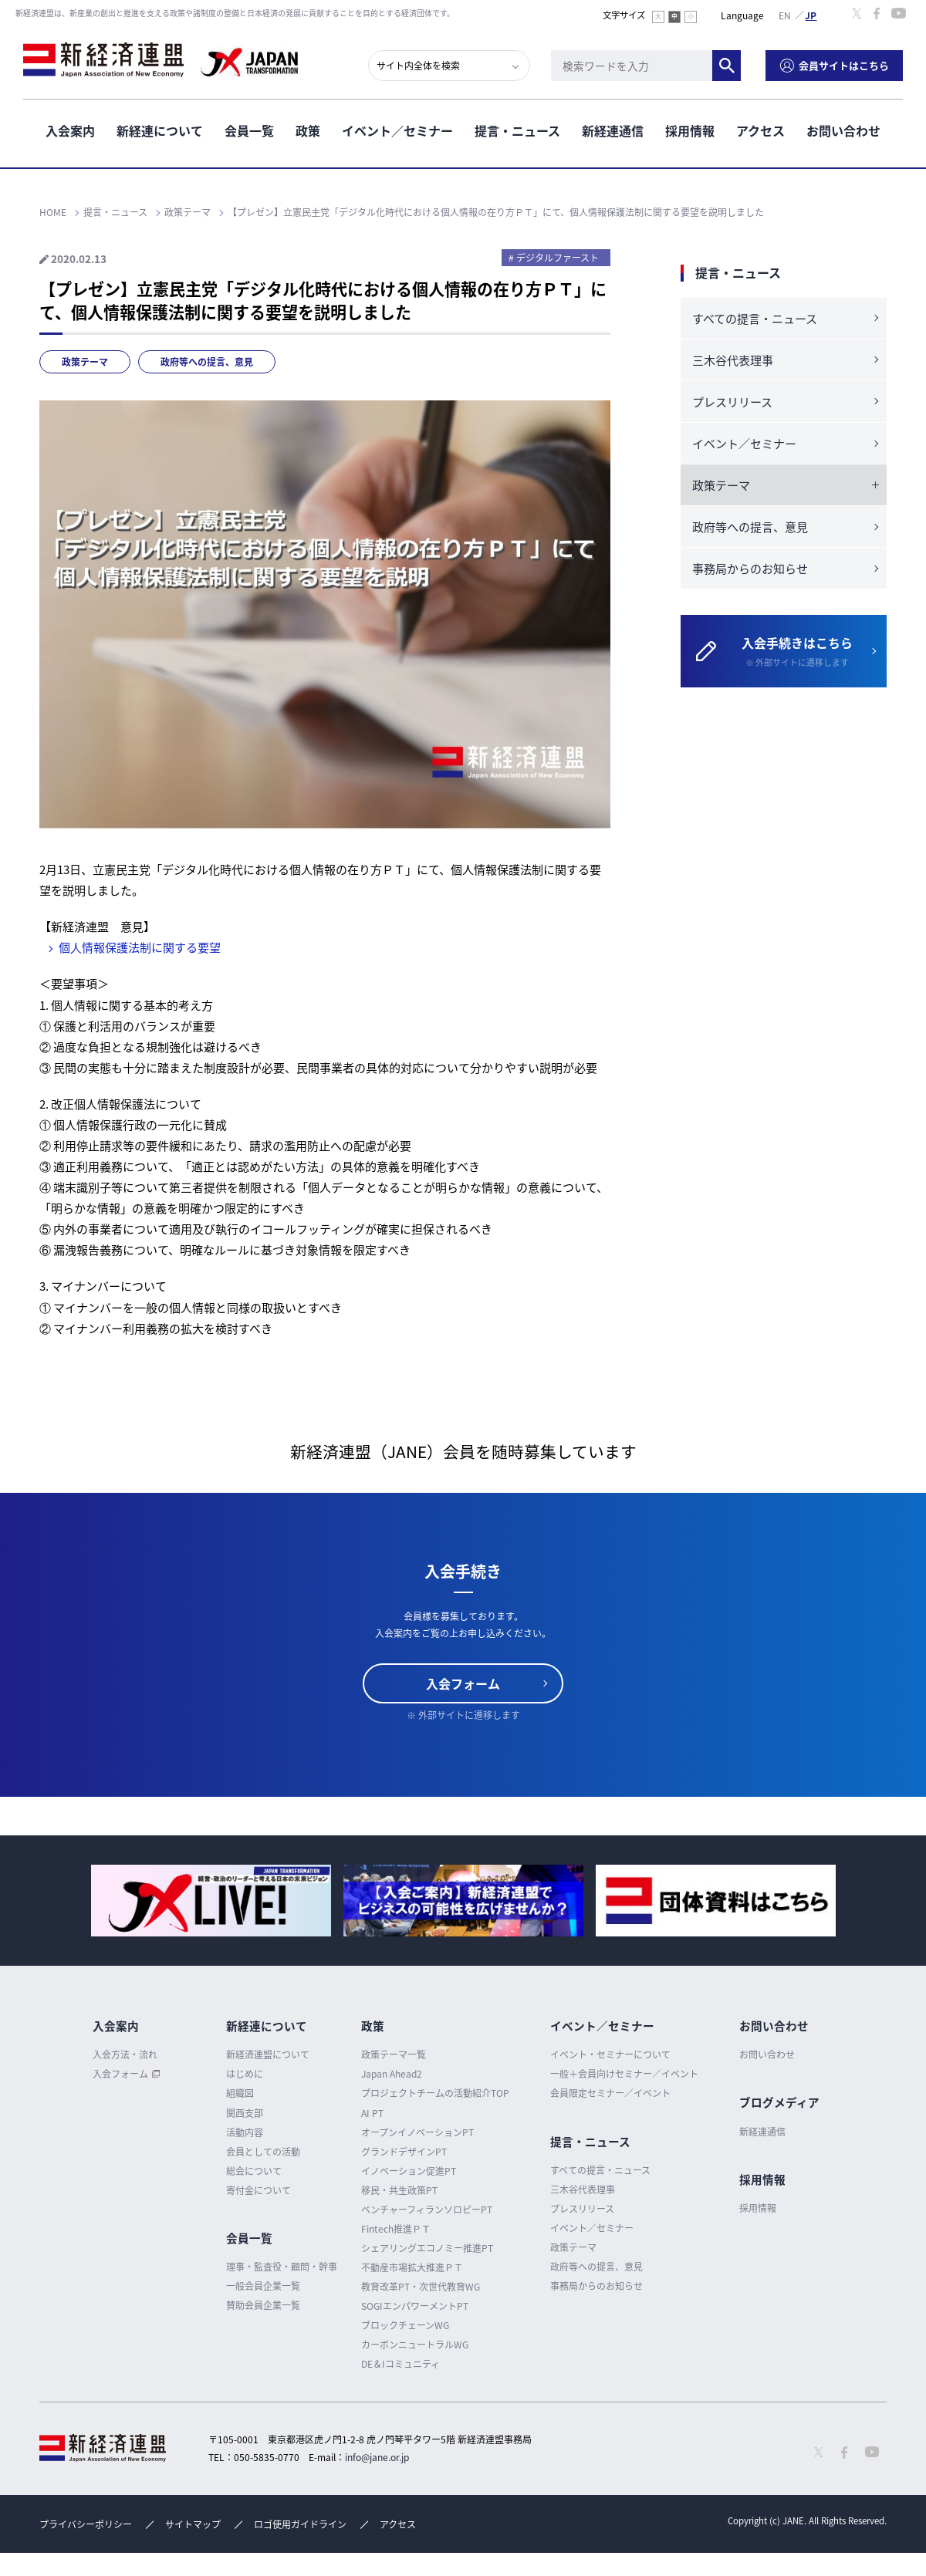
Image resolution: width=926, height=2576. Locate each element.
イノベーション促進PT (408, 2171)
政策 (308, 130)
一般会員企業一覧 (263, 2286)
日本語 (811, 15)
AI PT (372, 2113)
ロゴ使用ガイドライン (300, 2524)
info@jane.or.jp (377, 2457)
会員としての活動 (263, 2152)
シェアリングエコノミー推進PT (427, 2248)
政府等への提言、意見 (207, 362)
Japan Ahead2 (391, 2074)
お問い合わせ (843, 130)
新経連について (160, 130)
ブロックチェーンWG (405, 2325)
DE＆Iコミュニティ (400, 2364)
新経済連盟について (267, 2054)
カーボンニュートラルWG (414, 2344)
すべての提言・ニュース (754, 318)
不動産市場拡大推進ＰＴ (412, 2267)
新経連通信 (613, 130)
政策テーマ (85, 362)
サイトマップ (193, 2524)
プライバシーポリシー (85, 2524)
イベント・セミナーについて (610, 2054)
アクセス (760, 130)
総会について (254, 2171)
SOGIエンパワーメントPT (414, 2306)
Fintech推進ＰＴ (396, 2229)
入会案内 (70, 130)
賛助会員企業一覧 (263, 2305)
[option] (211, 1900)
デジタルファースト (557, 258)
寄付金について (258, 2190)
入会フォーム (463, 1683)
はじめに (244, 2074)
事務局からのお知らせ (750, 568)
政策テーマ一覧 (393, 2054)
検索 (726, 65)
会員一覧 (249, 130)
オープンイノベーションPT (417, 2132)
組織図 (240, 2093)
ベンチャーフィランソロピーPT (426, 2209)
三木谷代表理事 (732, 360)
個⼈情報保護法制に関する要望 (140, 947)
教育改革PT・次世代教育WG (420, 2287)
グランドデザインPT (404, 2152)
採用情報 (690, 130)
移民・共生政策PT (399, 2190)
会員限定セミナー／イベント (610, 2093)
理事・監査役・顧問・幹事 (281, 2267)
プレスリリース (732, 401)
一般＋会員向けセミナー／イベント (624, 2074)
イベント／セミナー (397, 130)
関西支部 (244, 2113)
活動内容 (244, 2132)
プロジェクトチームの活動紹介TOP (435, 2093)
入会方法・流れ (125, 2054)
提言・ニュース (517, 130)
